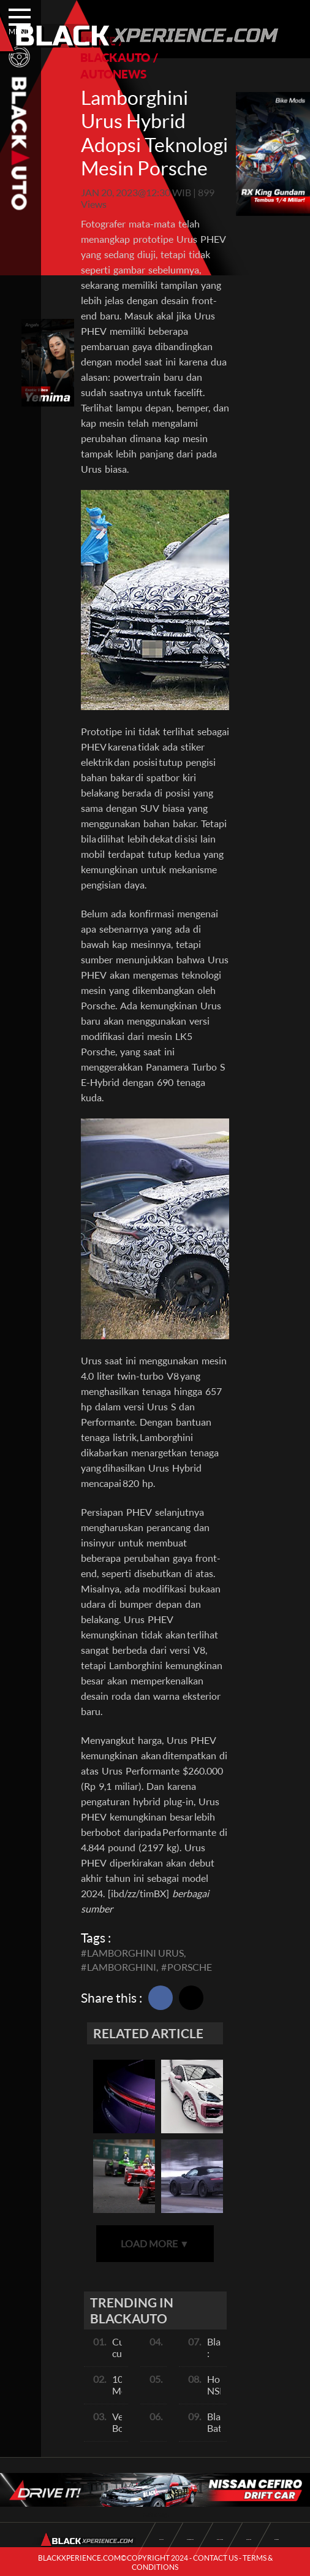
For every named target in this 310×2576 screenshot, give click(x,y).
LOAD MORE (155, 2243)
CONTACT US (215, 2558)
